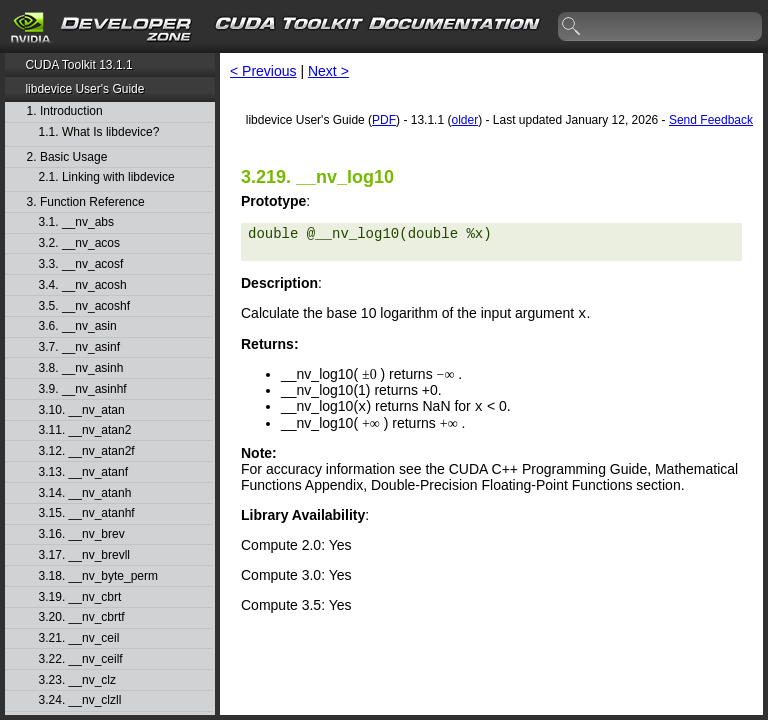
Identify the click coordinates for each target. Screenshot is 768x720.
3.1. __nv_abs (76, 222)
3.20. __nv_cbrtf (82, 617)
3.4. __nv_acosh (83, 285)
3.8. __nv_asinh (81, 368)
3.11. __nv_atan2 (85, 430)
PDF (384, 120)
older (464, 120)
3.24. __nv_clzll (80, 700)
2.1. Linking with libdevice (107, 177)
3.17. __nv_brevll (84, 555)
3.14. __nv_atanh (85, 493)
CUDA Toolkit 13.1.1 (78, 65)
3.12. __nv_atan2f (87, 451)
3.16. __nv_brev (82, 534)
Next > (328, 71)
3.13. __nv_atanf (83, 472)
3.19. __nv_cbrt (80, 597)
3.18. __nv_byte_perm (98, 576)
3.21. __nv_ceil (79, 638)
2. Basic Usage (67, 157)
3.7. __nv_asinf (79, 347)
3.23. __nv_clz (77, 680)
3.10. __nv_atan (82, 410)
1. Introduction (65, 111)
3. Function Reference (86, 202)
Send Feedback (711, 120)
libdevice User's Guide (84, 89)
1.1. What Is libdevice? (99, 132)
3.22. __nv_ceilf (81, 659)
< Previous (263, 71)
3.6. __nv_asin (78, 326)
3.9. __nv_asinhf (83, 389)
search (572, 27)
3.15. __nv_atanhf (87, 513)
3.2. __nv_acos (79, 243)
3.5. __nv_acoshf (84, 306)
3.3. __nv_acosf (81, 264)
